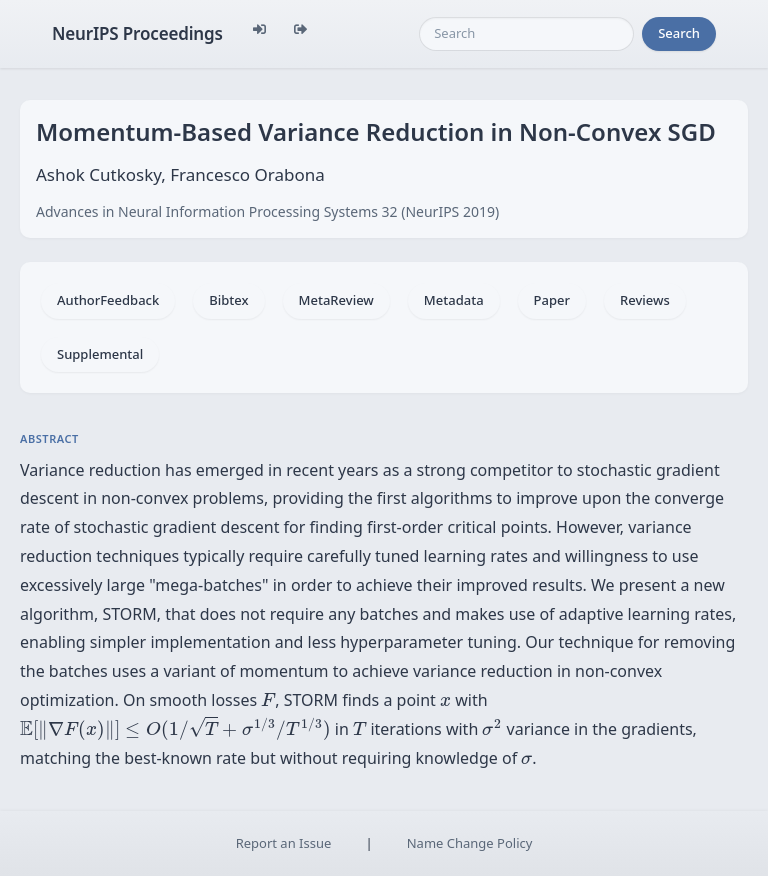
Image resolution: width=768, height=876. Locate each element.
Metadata (454, 300)
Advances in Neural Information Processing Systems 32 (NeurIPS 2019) (267, 211)
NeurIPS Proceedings (137, 33)
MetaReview (336, 300)
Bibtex (228, 300)
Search (679, 33)
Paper (552, 300)
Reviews (645, 300)
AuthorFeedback (108, 300)
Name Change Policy (470, 843)
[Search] (526, 34)
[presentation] (268, 699)
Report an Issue (284, 843)
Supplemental (100, 354)
